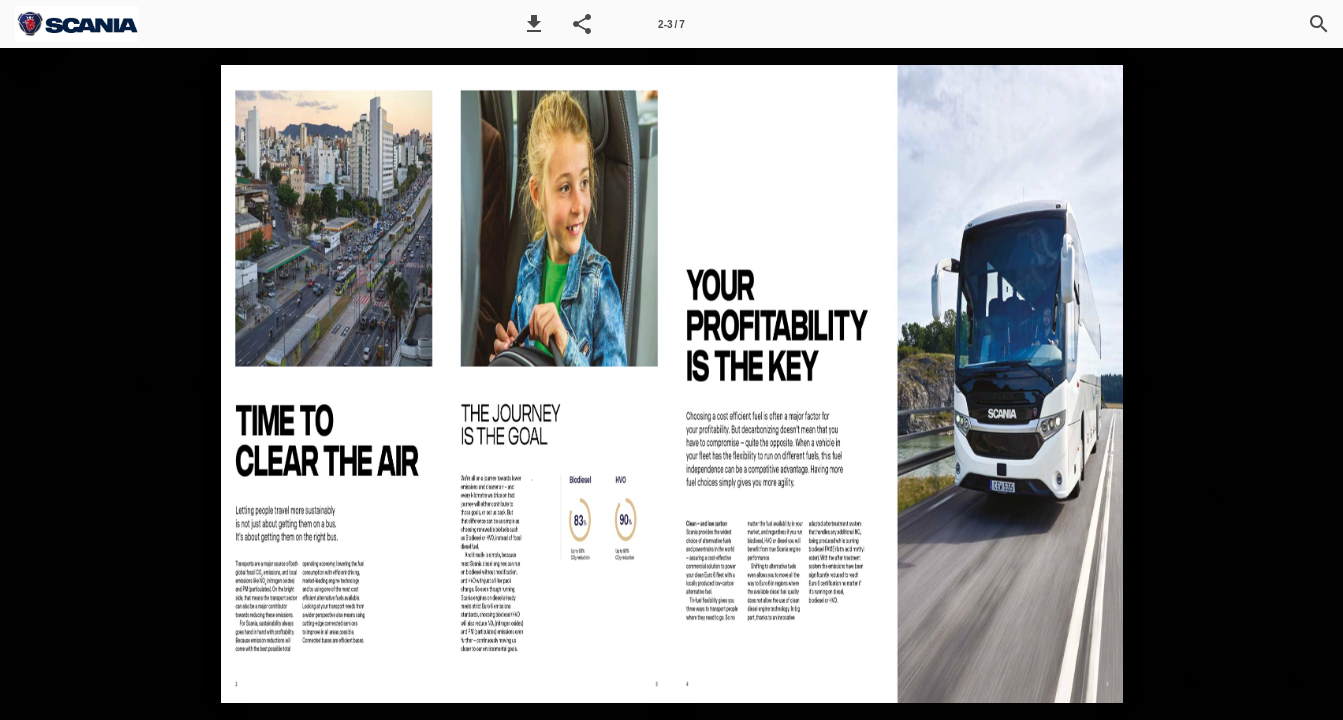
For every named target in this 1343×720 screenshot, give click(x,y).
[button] (534, 24)
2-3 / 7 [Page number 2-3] (671, 24)
